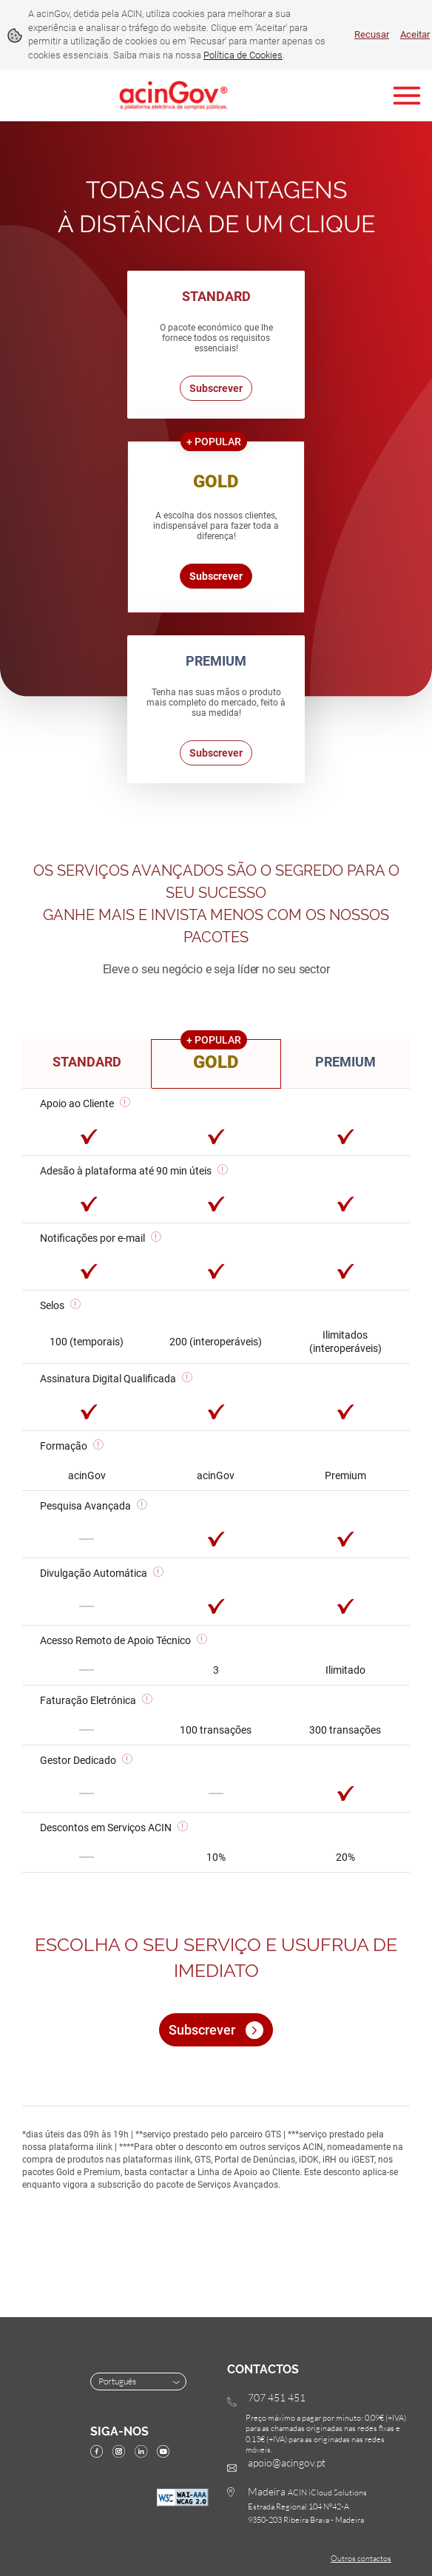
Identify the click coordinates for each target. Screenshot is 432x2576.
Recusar (371, 34)
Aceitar (415, 34)
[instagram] (122, 2453)
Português (140, 2381)
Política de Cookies (243, 55)
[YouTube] (167, 2453)
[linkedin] (145, 2453)
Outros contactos (361, 2558)
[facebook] (100, 2453)
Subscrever (216, 388)
